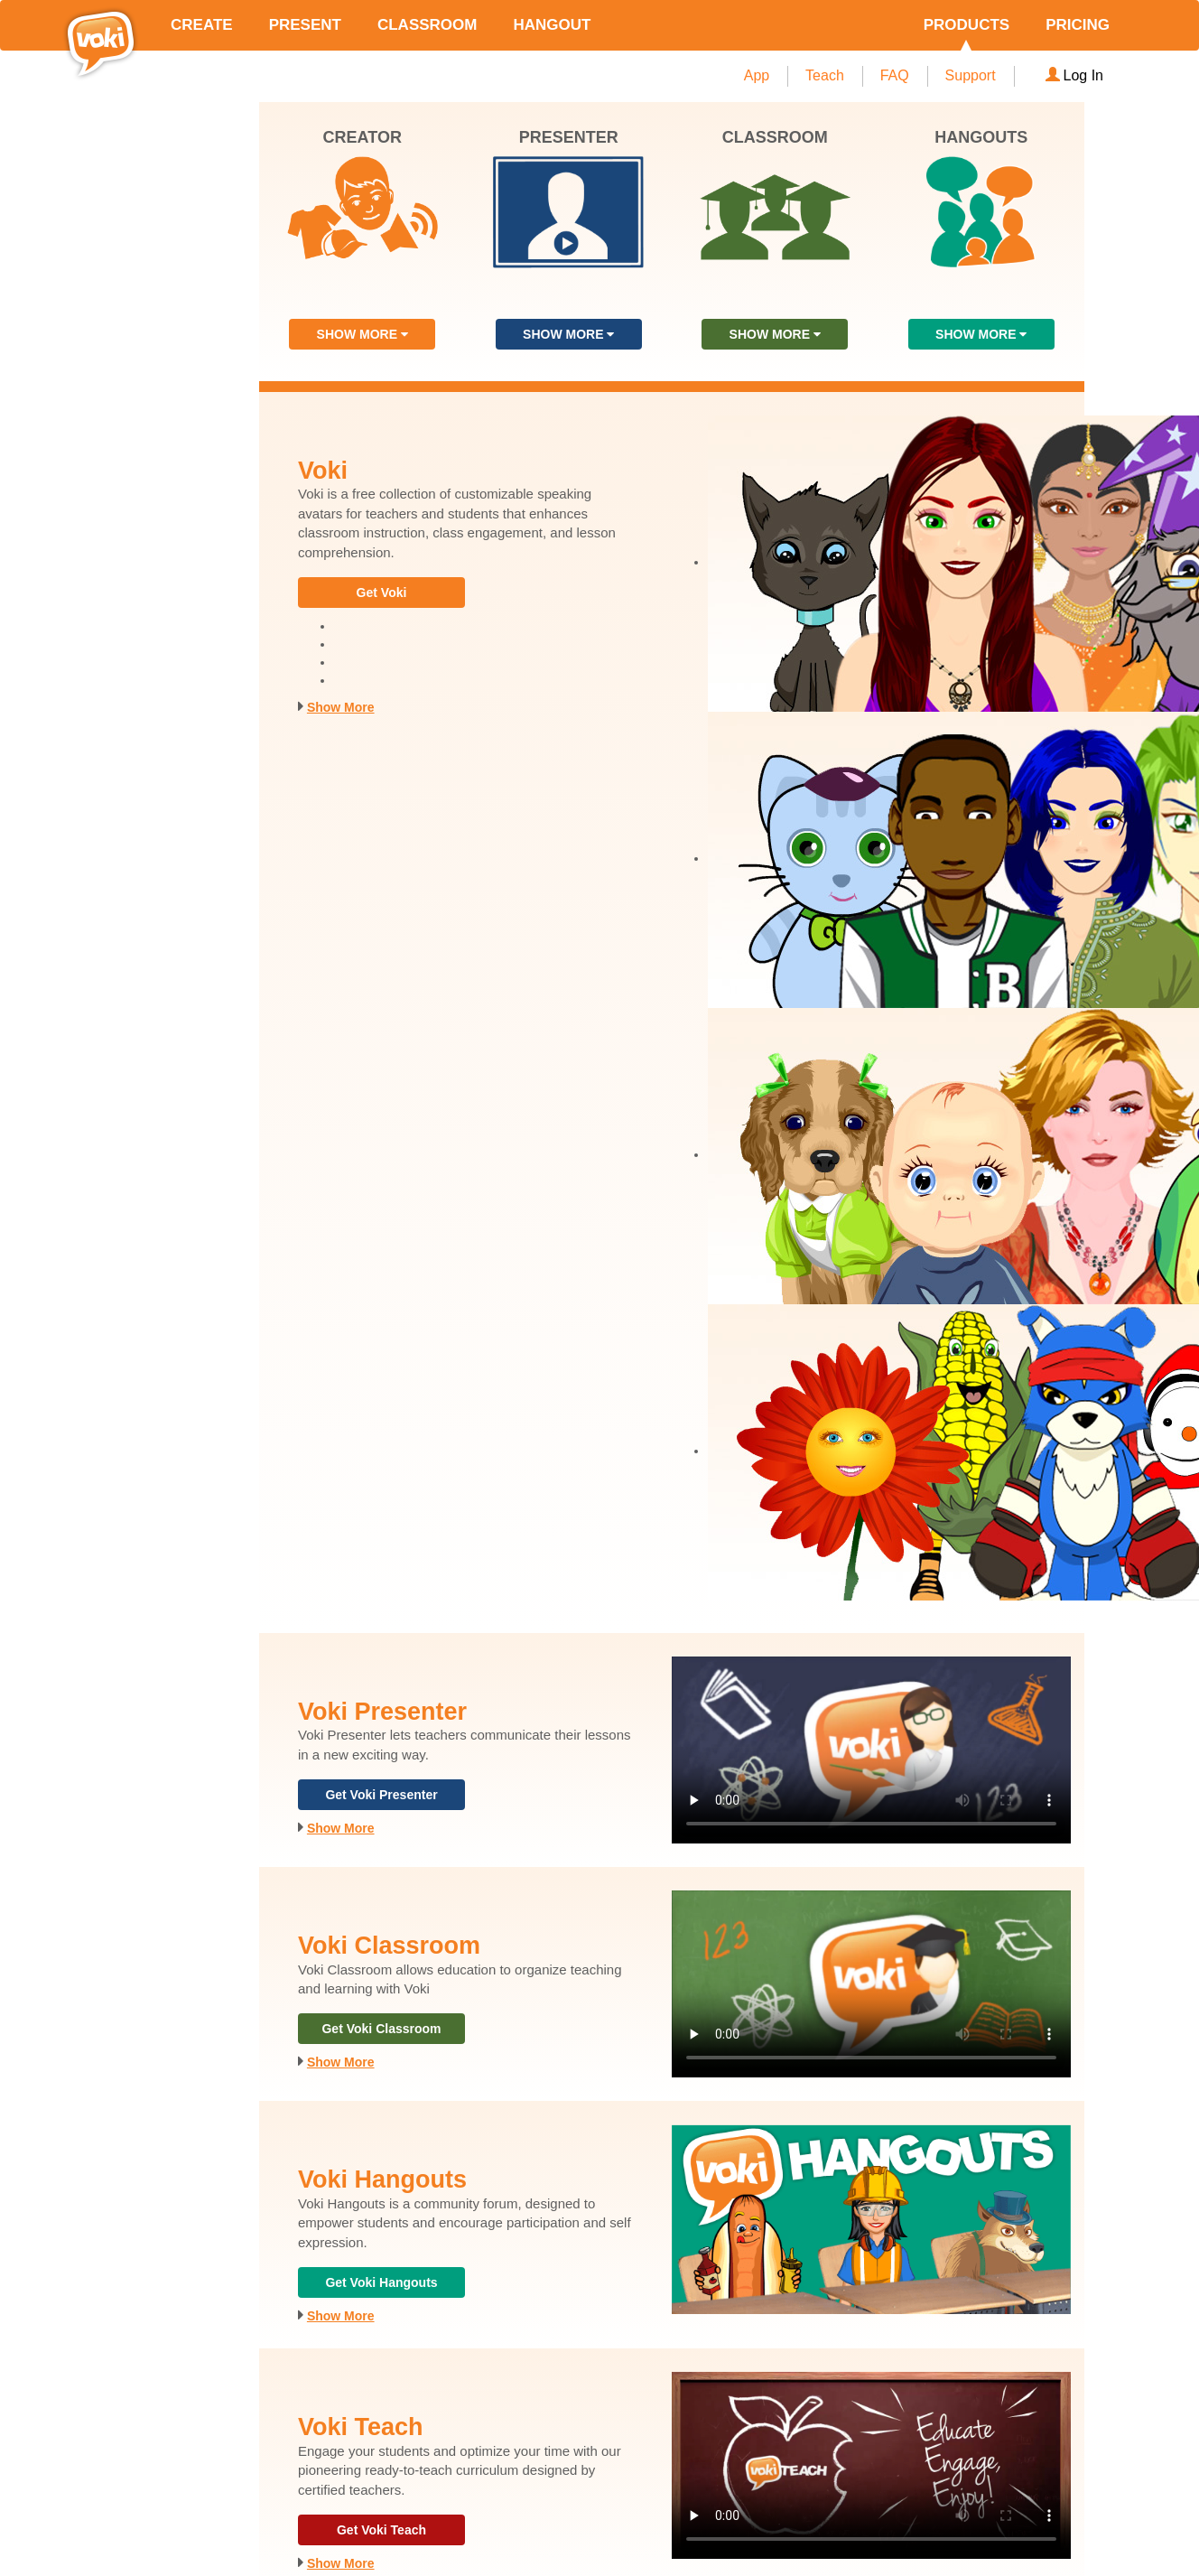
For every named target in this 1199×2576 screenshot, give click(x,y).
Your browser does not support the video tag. (871, 1750)
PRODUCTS (966, 24)
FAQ (894, 75)
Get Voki (382, 592)
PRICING (1078, 24)
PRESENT (305, 24)
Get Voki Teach (381, 2530)
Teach (824, 75)
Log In (1074, 75)
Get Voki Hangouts (381, 2282)
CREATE (202, 24)
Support (970, 75)
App (756, 75)
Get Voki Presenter (381, 1794)
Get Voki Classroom (381, 2028)
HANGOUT (551, 24)
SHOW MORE (362, 334)
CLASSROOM (427, 24)
